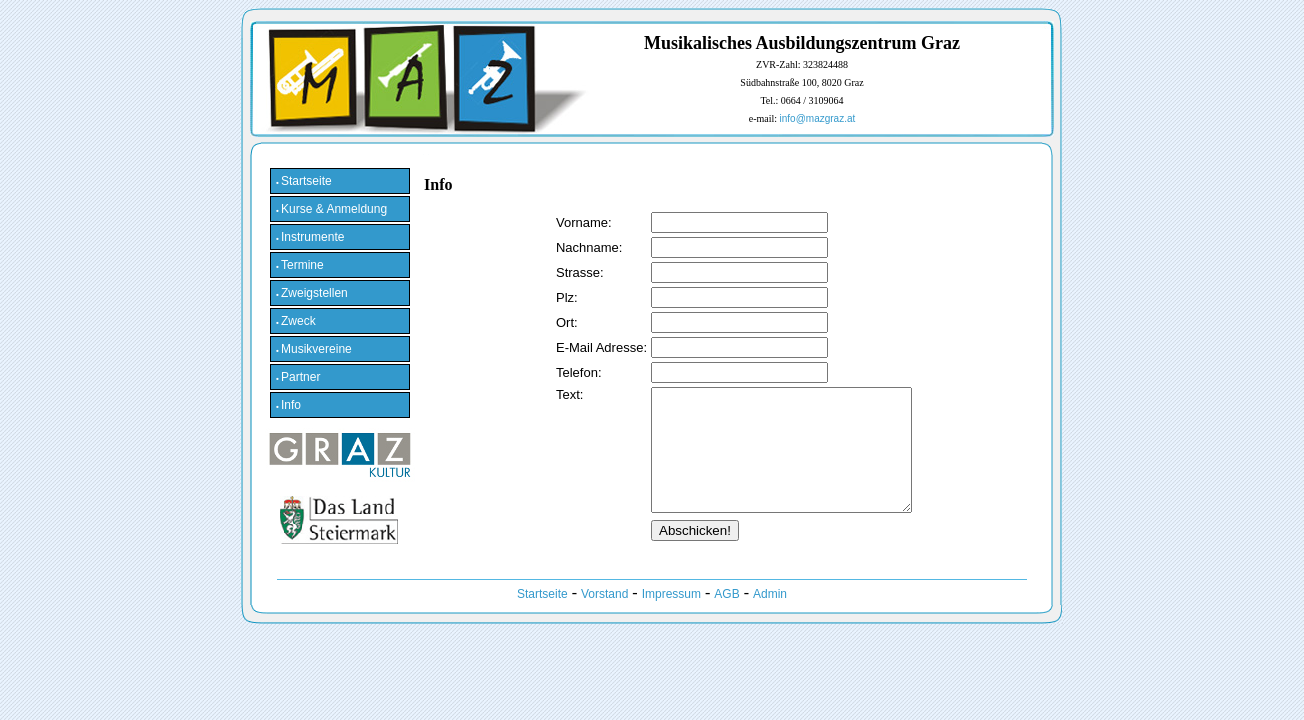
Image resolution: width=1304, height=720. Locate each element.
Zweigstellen (312, 293)
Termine (300, 265)
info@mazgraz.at (818, 118)
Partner (298, 377)
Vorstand (604, 618)
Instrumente (310, 237)
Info (288, 405)
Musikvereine (314, 349)
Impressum (671, 618)
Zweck (296, 321)
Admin (770, 618)
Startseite (304, 181)
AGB (726, 618)
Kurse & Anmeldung (331, 209)
